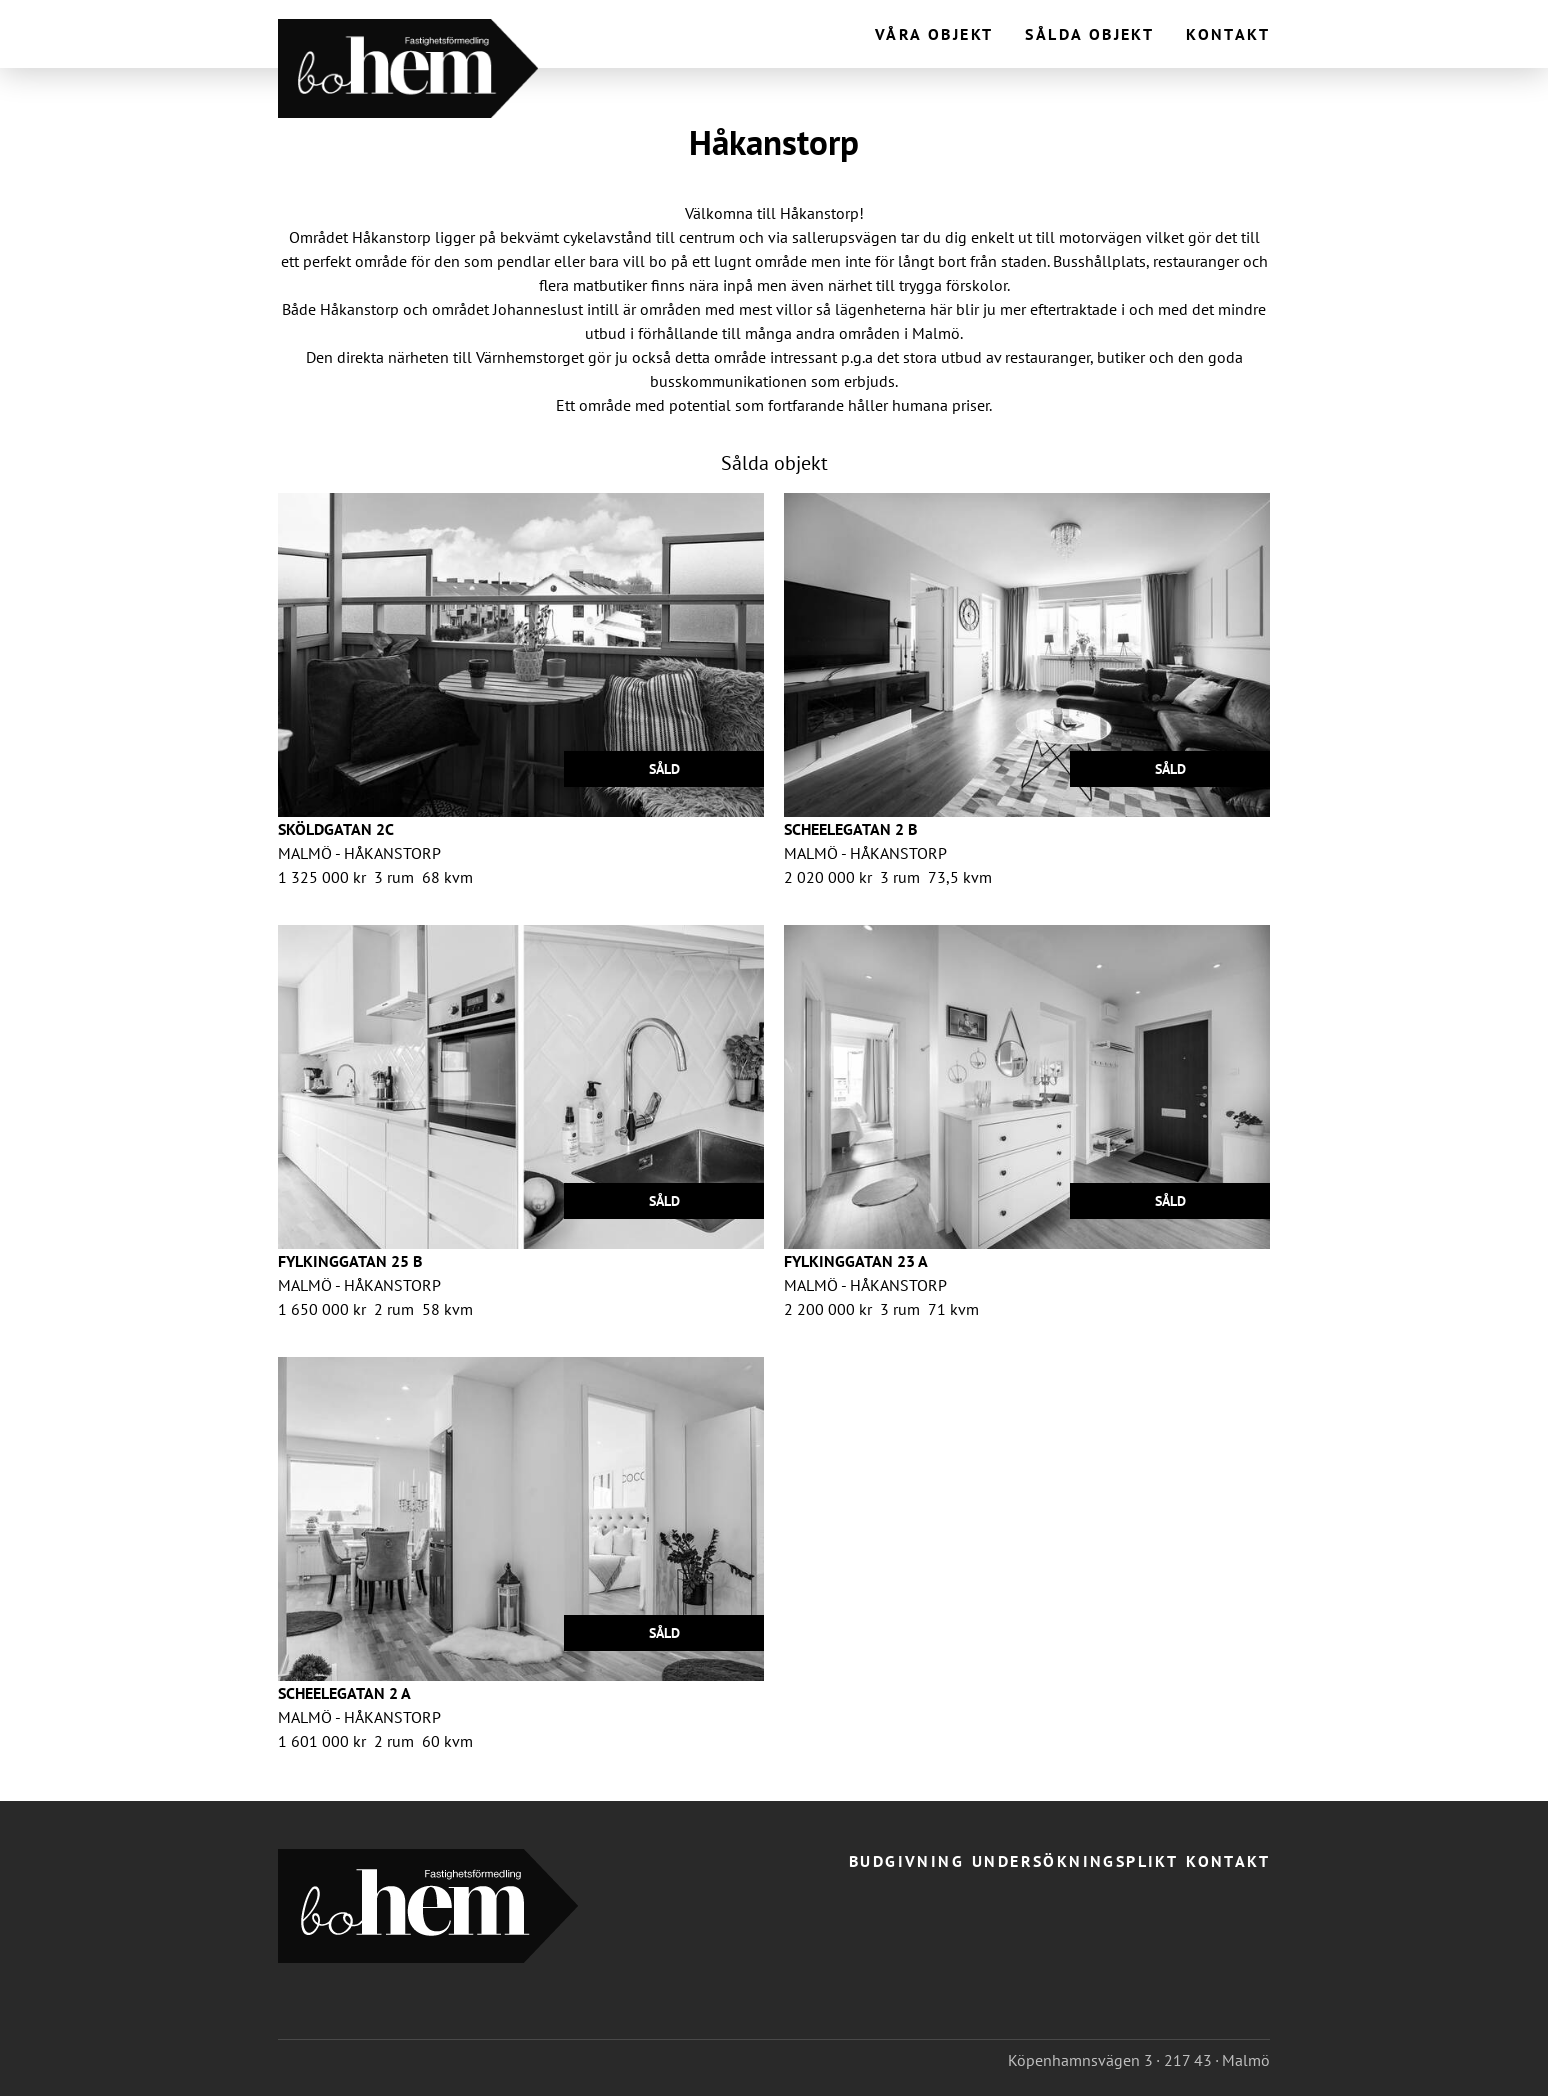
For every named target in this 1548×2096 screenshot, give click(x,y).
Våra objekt (934, 34)
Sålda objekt (1089, 34)
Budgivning (906, 1861)
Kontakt (1228, 34)
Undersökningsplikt (1075, 1861)
